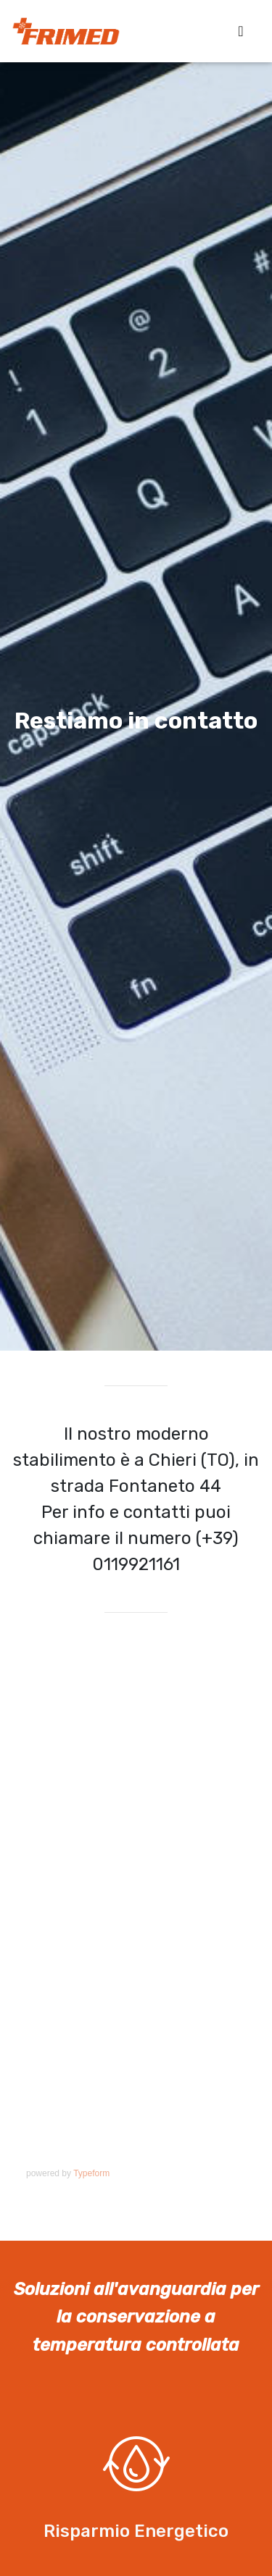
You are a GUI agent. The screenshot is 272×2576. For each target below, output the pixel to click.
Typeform (91, 2173)
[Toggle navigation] (240, 31)
